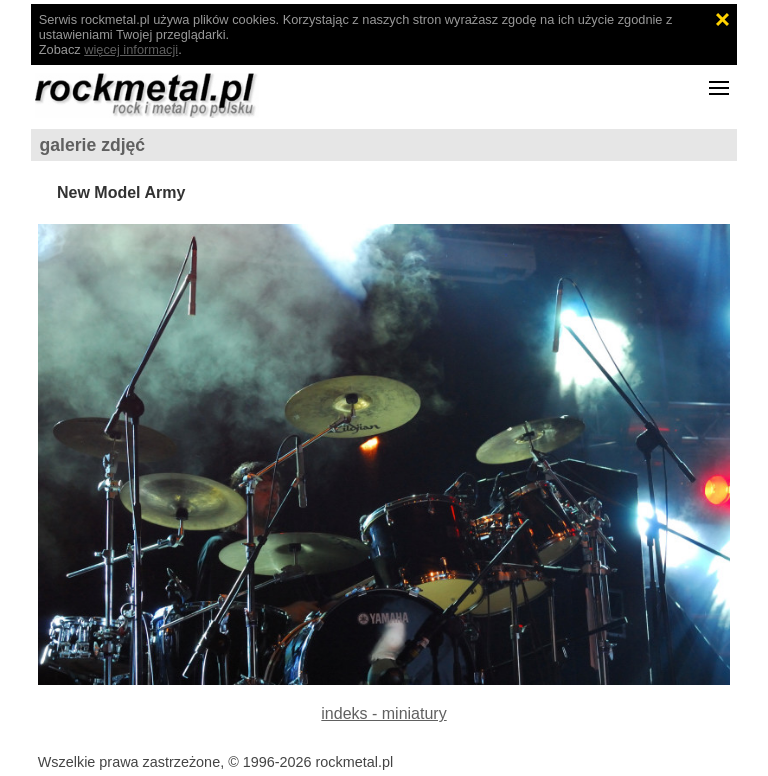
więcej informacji (131, 49)
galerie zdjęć (93, 145)
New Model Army (121, 192)
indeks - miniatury (383, 713)
